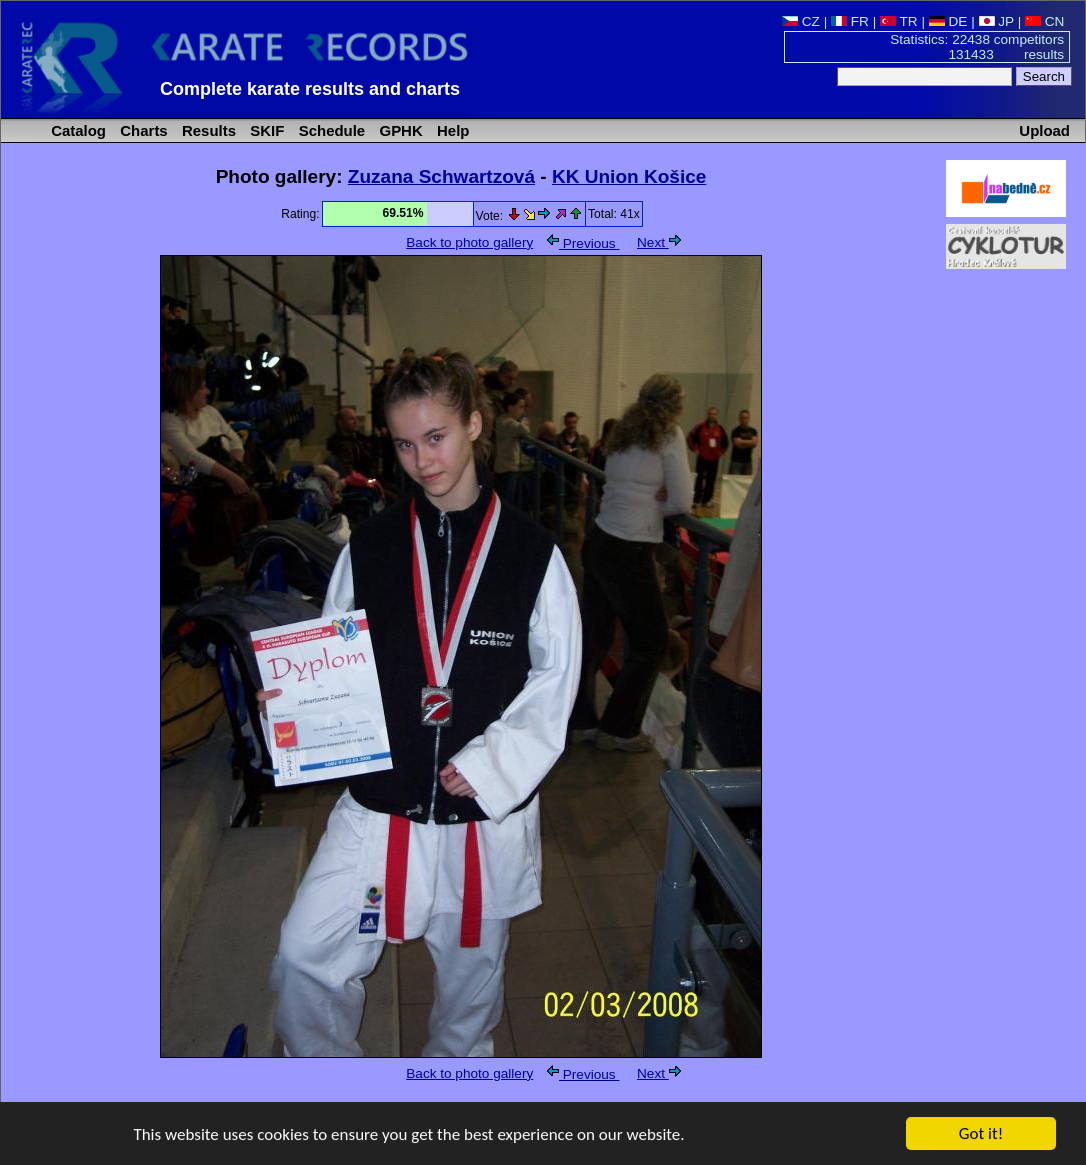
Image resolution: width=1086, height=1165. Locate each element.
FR (850, 21)
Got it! (981, 1134)
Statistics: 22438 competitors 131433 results (977, 47)
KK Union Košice (629, 176)
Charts (142, 130)
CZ (801, 21)
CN (1044, 21)
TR (899, 21)
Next (659, 242)
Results (207, 130)
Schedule (330, 130)
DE (948, 21)
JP (996, 21)
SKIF (265, 130)
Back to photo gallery (469, 242)
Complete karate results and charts (310, 89)
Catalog (76, 130)
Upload (1044, 130)
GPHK (398, 130)
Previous (583, 243)
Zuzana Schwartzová (441, 176)
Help (451, 130)
